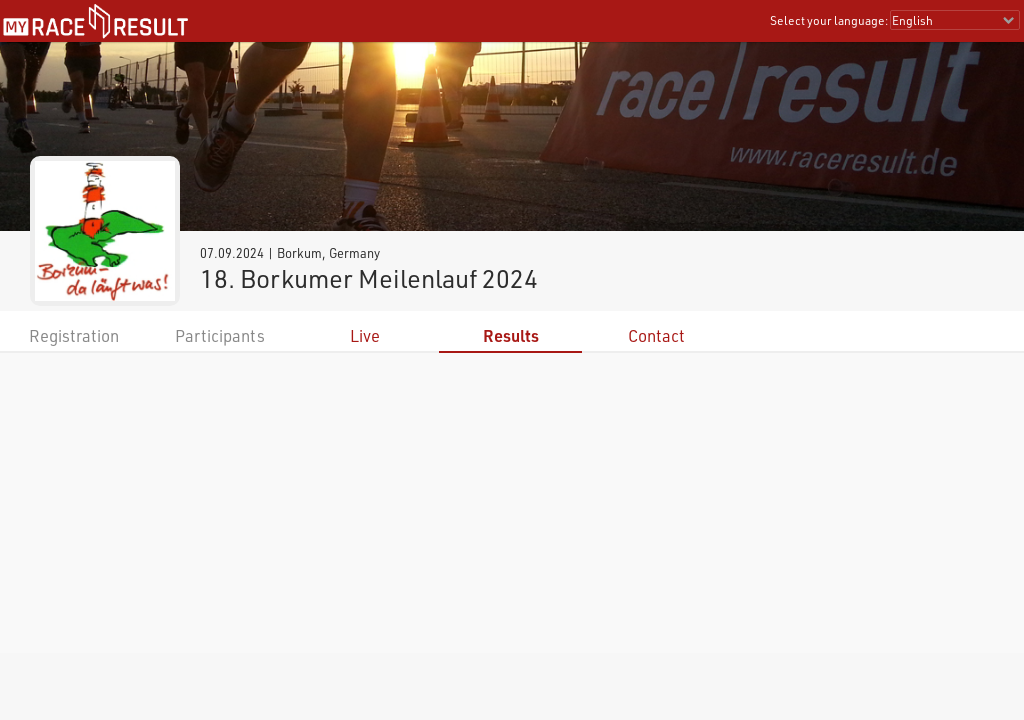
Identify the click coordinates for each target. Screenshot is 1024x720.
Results (511, 335)
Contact (656, 335)
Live (365, 335)
